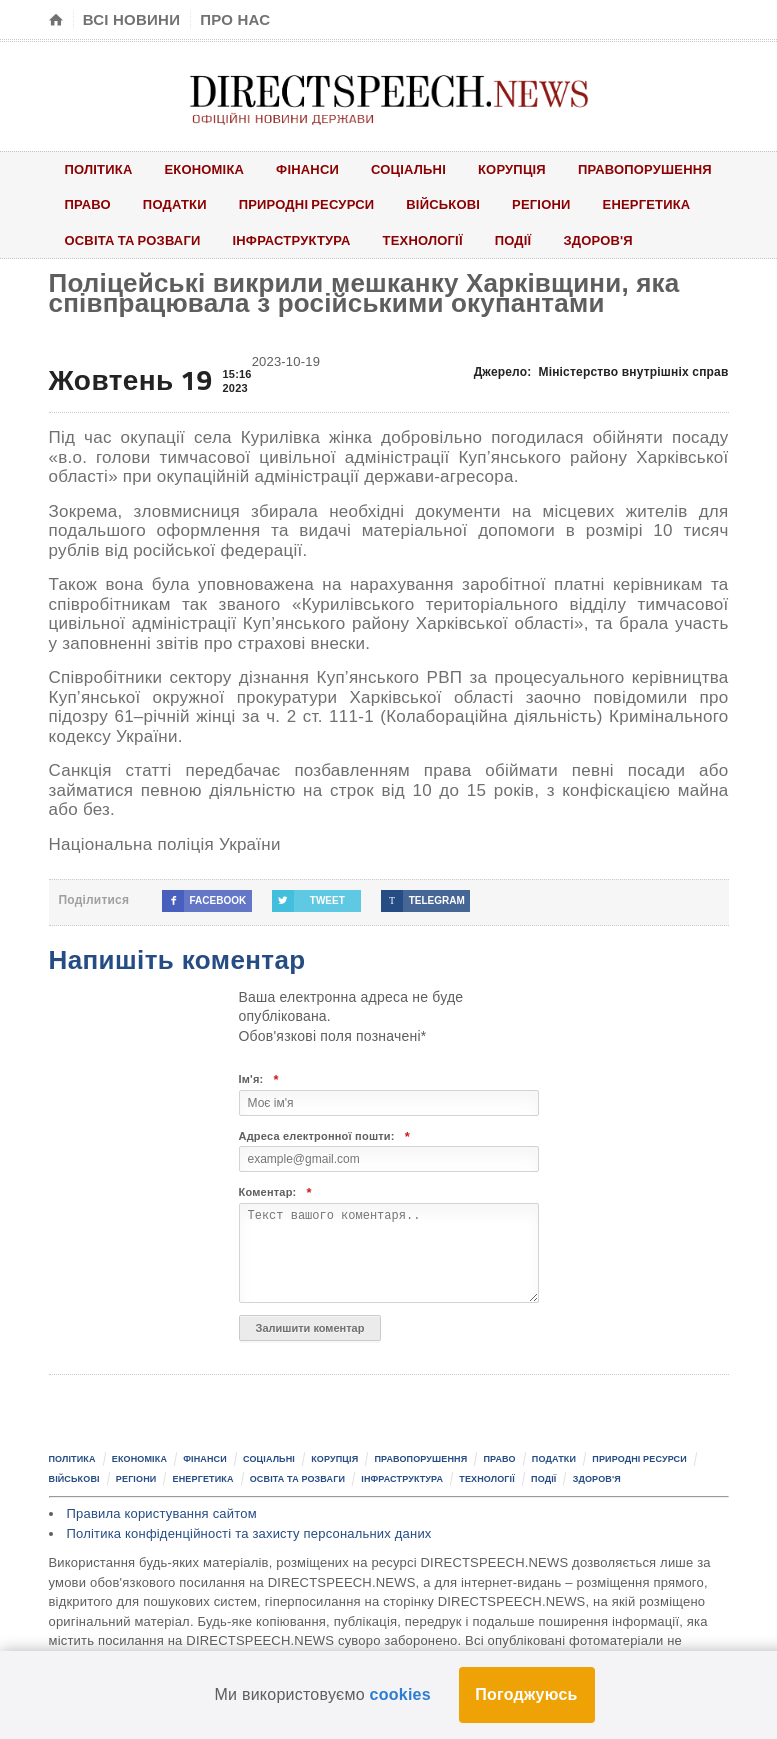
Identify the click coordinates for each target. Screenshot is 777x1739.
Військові (444, 204)
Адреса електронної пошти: (325, 1136)
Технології (423, 240)
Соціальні (408, 169)
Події (513, 240)
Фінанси (307, 169)
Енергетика (647, 204)
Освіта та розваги (133, 240)
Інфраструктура (292, 240)
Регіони (541, 204)
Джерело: (601, 372)
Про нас (235, 19)
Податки (175, 204)
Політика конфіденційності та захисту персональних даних (249, 1533)
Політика (99, 169)
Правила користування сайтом (162, 1513)
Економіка (205, 169)
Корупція (512, 169)
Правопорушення (645, 169)
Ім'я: (259, 1079)
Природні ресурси (307, 204)
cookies (400, 1694)
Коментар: (275, 1192)
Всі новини (131, 19)
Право (88, 204)
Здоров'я (599, 240)
